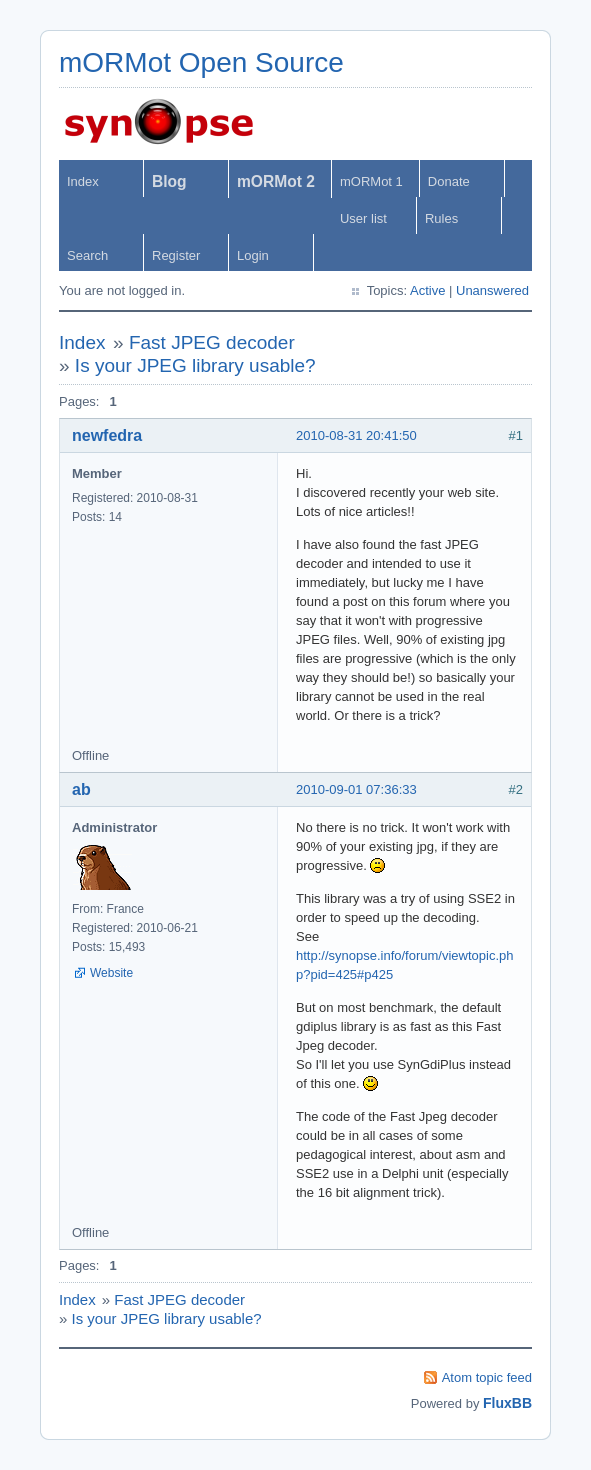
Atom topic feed (487, 1377)
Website (111, 973)
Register (176, 255)
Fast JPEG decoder (212, 342)
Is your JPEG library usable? (195, 365)
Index (83, 181)
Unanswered (492, 290)
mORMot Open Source (201, 62)
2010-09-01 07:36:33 (356, 789)
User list (363, 218)
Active (427, 290)
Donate (449, 181)
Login (253, 255)
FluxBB (507, 1403)
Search (87, 255)
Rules (441, 218)
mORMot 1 (371, 181)
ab (81, 789)
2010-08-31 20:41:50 (356, 435)
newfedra (107, 435)
